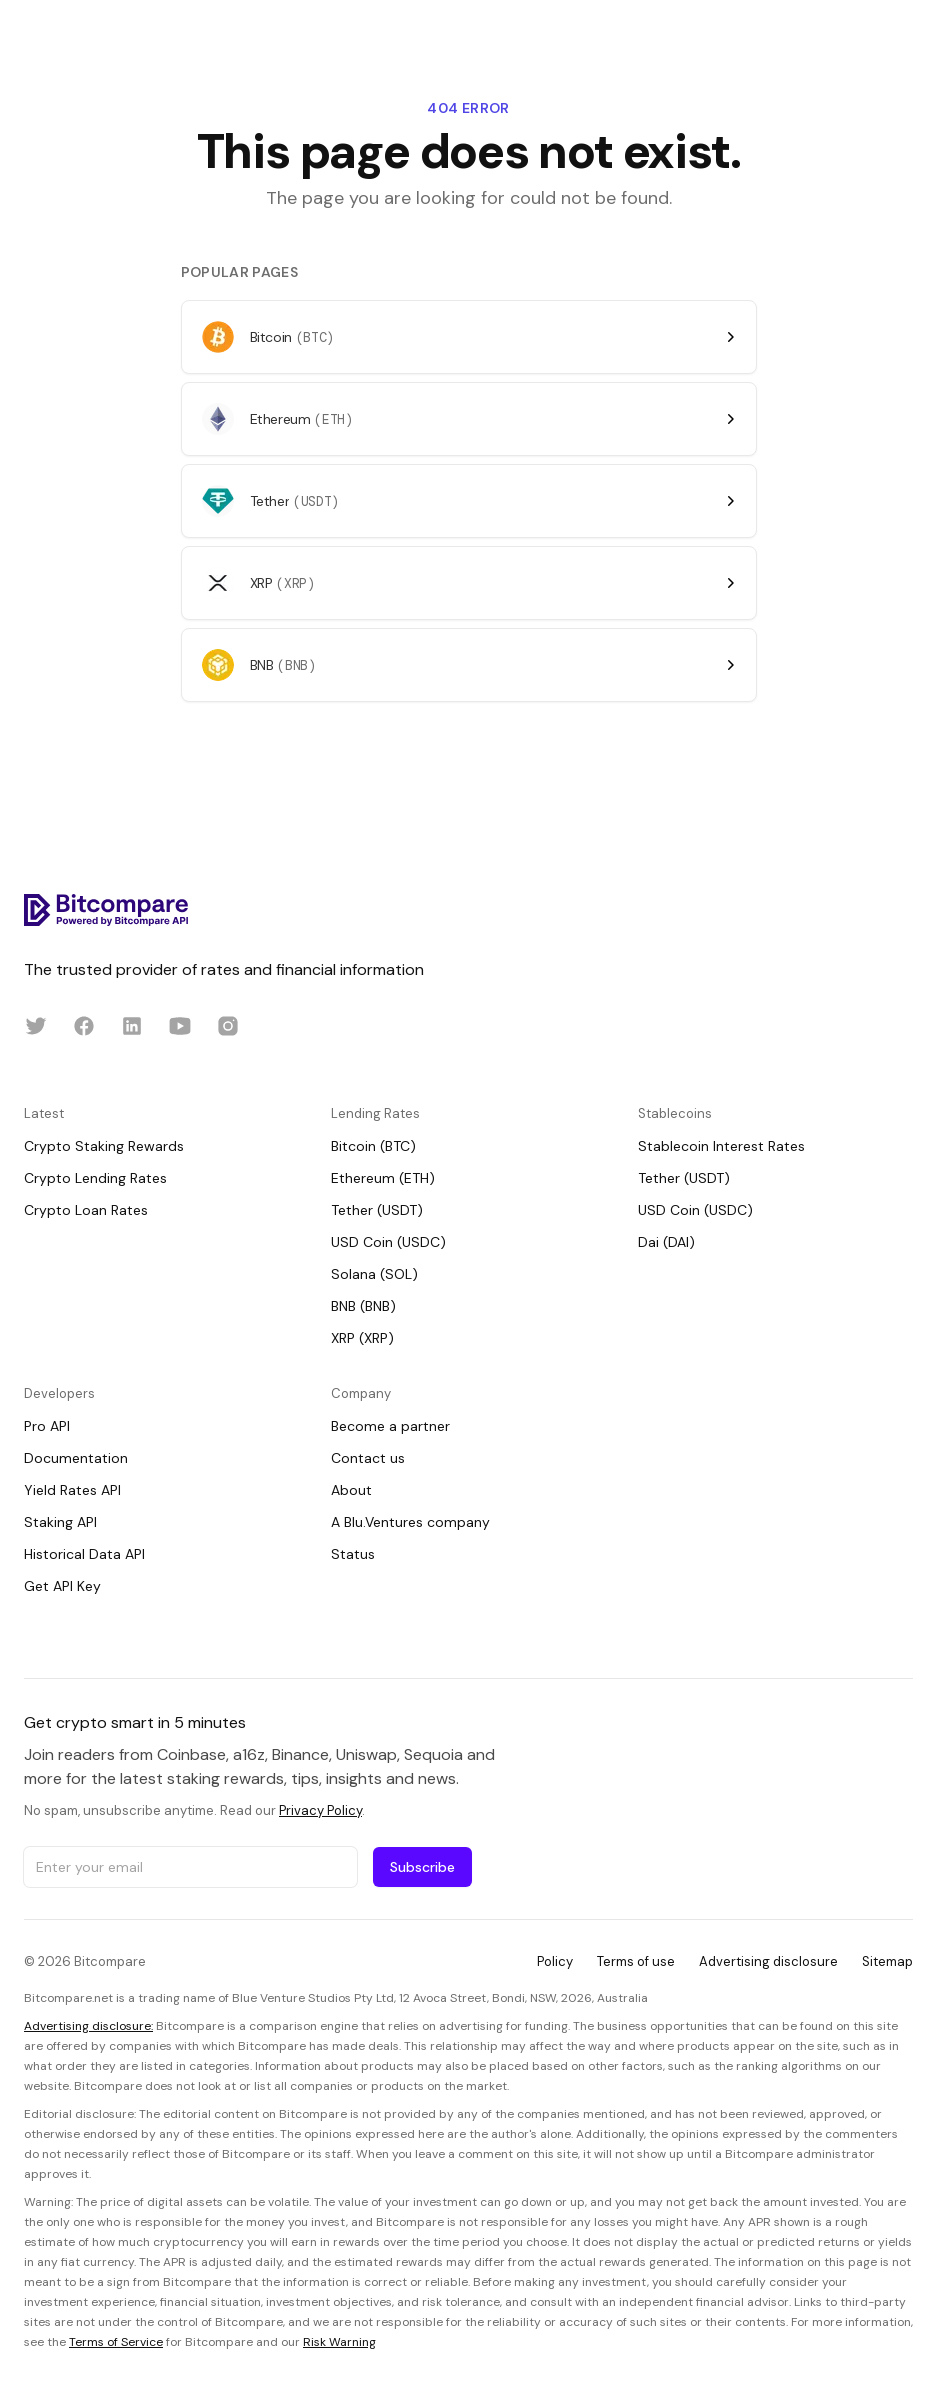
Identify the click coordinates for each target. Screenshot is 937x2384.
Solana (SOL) (374, 1274)
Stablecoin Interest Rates (721, 1146)
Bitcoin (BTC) (373, 1146)
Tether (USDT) (377, 1210)
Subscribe (422, 1867)
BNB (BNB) (363, 1306)
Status (353, 1554)
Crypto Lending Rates (95, 1178)
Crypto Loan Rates (86, 1210)
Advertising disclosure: (88, 2026)
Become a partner (390, 1426)
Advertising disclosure (768, 1961)
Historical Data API (84, 1554)
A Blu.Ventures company (410, 1522)
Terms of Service (116, 2342)
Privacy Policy (320, 1810)
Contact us (368, 1458)
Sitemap (887, 1961)
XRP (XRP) (362, 1338)
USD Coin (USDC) (388, 1242)
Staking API (60, 1522)
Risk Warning (339, 2342)
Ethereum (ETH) (383, 1178)
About (351, 1490)
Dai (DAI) (666, 1242)
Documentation (76, 1458)
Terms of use (636, 1961)
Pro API (47, 1426)
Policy (555, 1961)
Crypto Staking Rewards (104, 1146)
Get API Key (62, 1586)
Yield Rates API (72, 1490)
